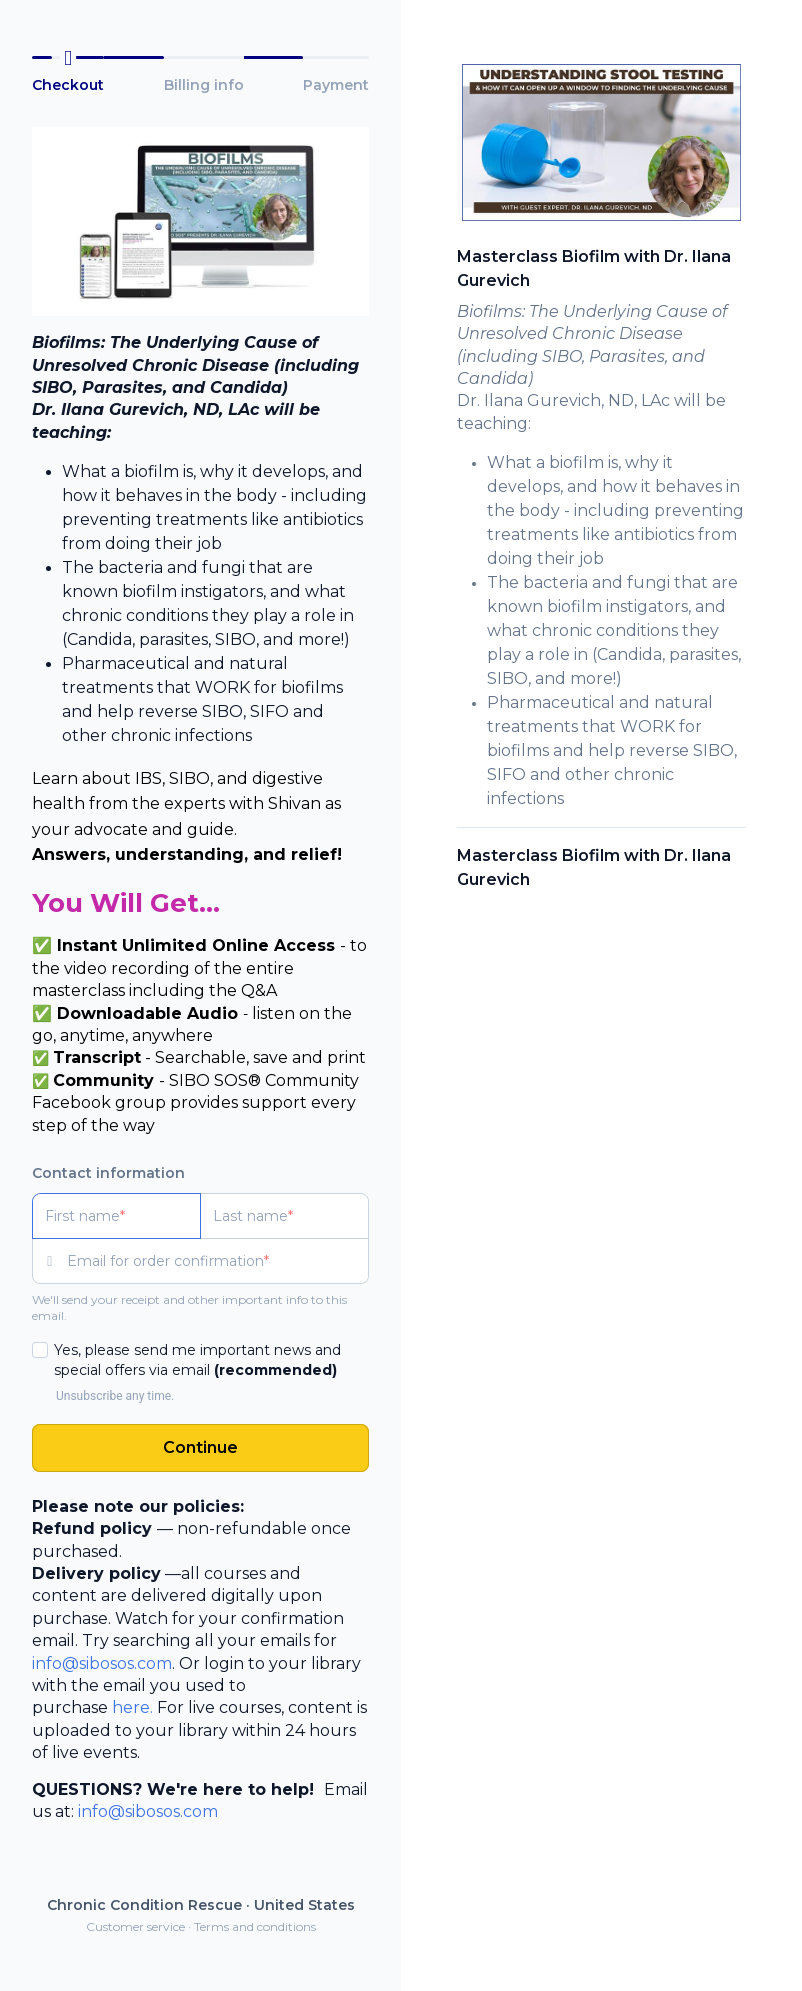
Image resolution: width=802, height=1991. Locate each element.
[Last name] (284, 1216)
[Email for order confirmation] (218, 1261)
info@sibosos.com (102, 1663)
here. (132, 1707)
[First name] (116, 1216)
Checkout (68, 85)
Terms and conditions (255, 1926)
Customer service (135, 1926)
